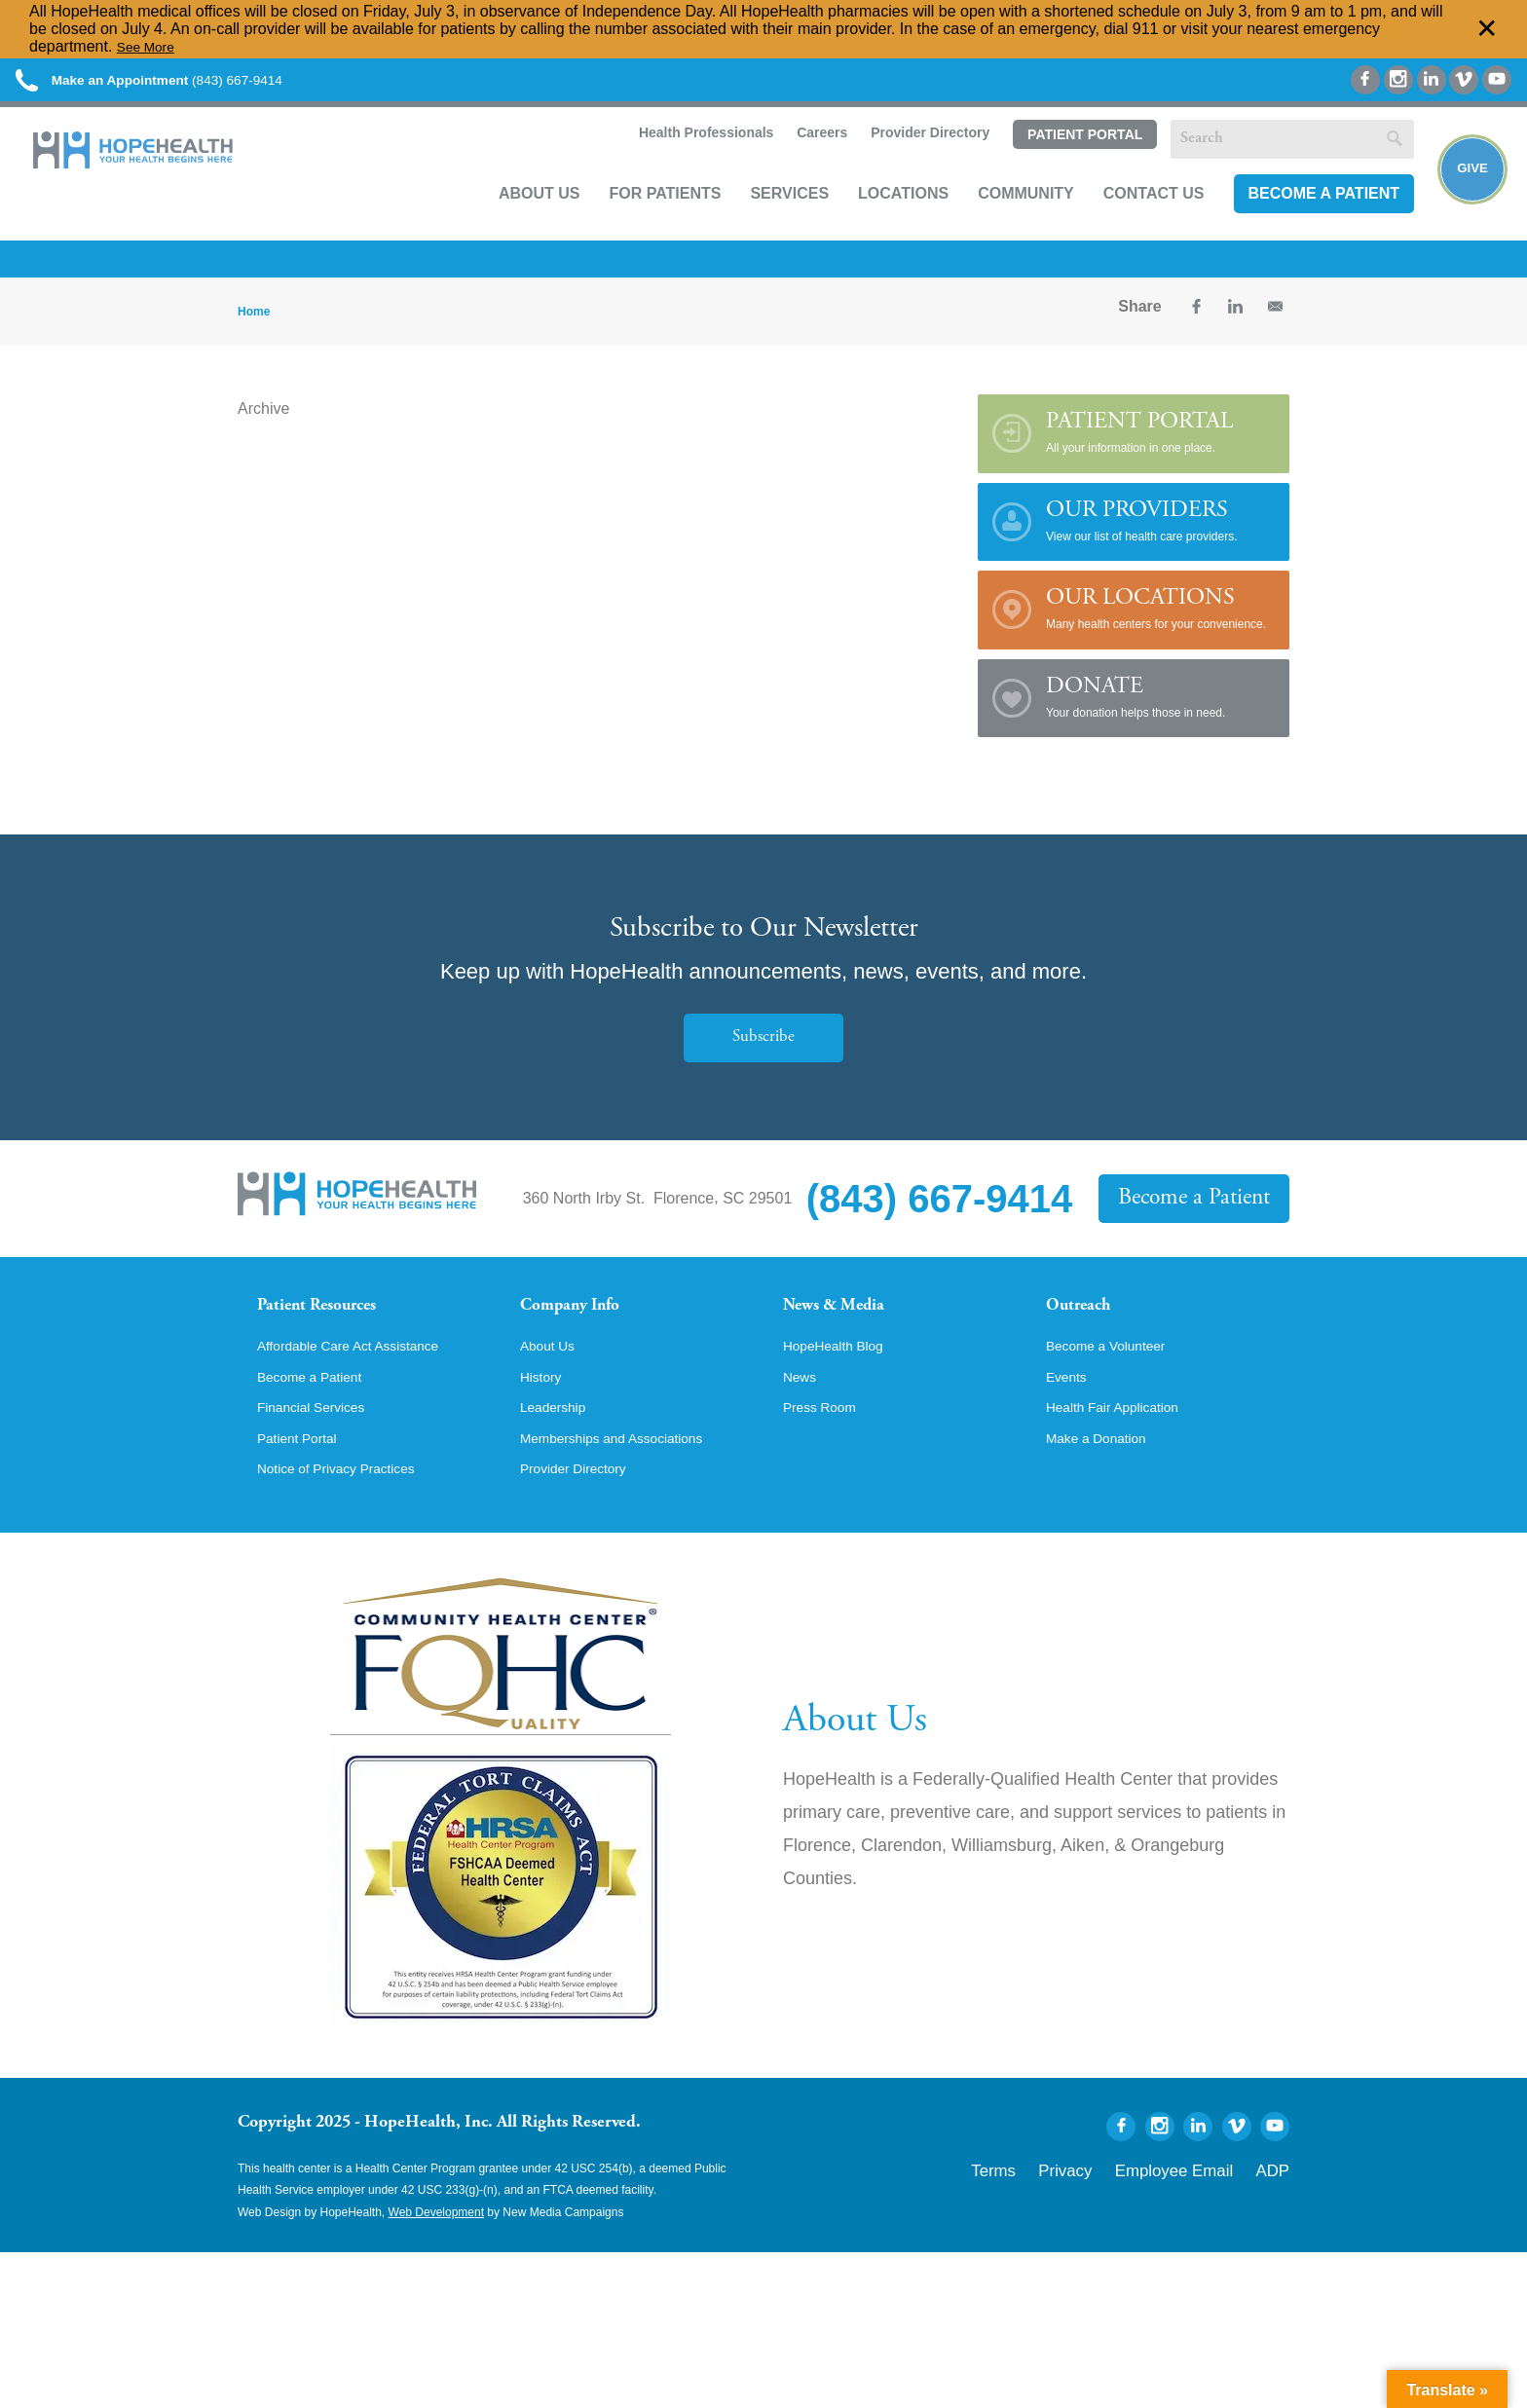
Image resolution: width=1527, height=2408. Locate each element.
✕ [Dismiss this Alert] (1487, 29)
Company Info (584, 1328)
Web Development (437, 2265)
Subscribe (763, 1057)
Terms (1059, 2219)
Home (254, 331)
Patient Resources (333, 1328)
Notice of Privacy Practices (349, 1521)
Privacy (1117, 2219)
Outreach (1087, 1328)
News (802, 1421)
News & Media (847, 1328)
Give (1461, 195)
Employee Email (1200, 2219)
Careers (796, 161)
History (544, 1421)
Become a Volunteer (1116, 1388)
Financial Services (320, 1455)
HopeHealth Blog (842, 1388)
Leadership (558, 1455)
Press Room (826, 1455)
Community (1002, 220)
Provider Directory (905, 161)
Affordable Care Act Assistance (363, 1388)
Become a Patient (1300, 220)
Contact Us (1130, 220)
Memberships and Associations (627, 1488)
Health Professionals (680, 161)
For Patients (641, 220)
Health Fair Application (1124, 1455)
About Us (516, 220)
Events (1070, 1421)
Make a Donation (1105, 1488)
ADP (1277, 2219)
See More (150, 46)
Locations (880, 220)
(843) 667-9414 (193, 87)
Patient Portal (1060, 162)
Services (765, 220)
